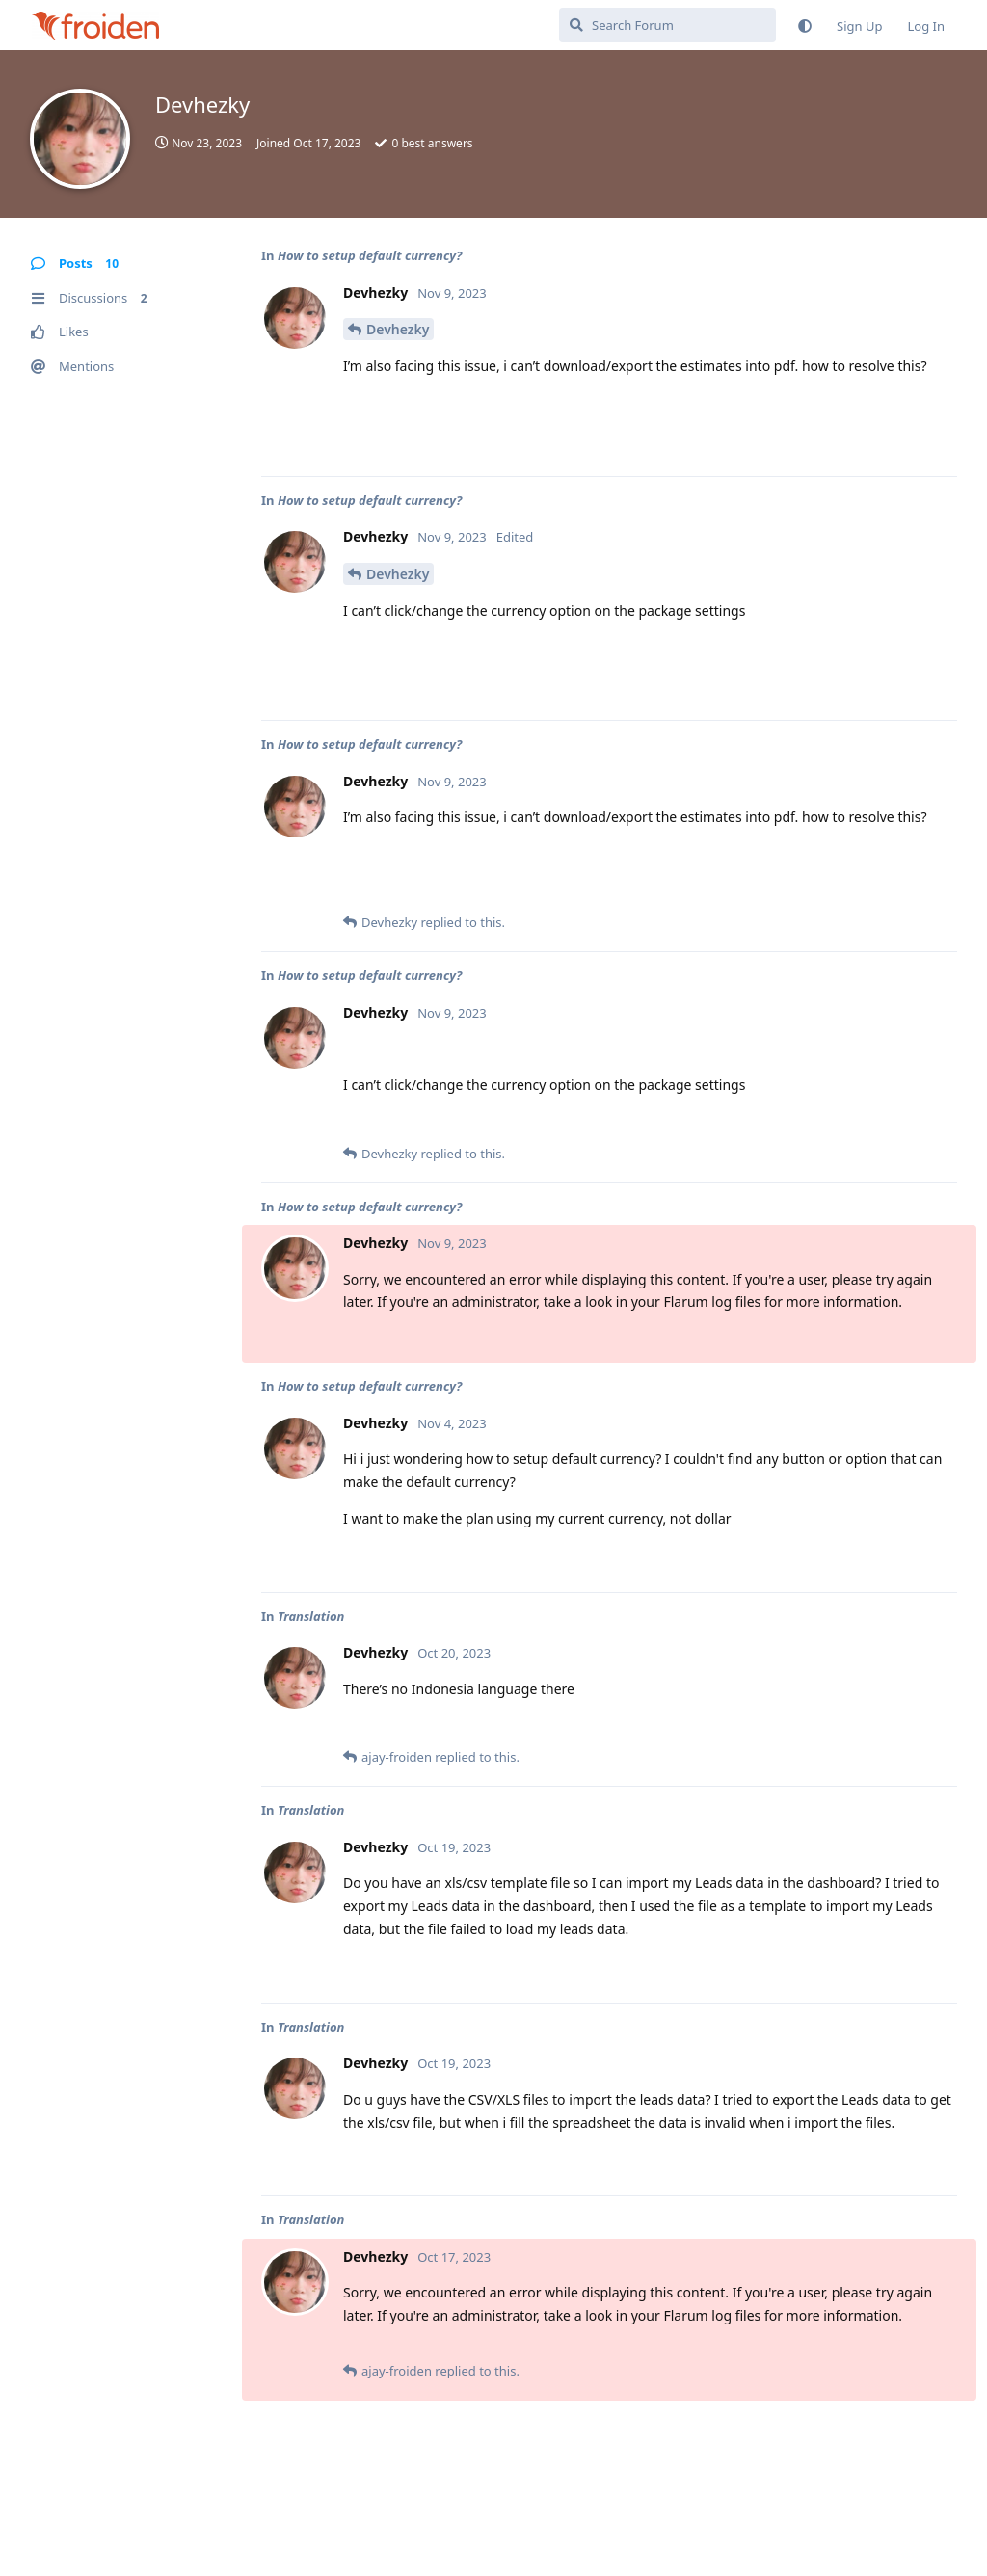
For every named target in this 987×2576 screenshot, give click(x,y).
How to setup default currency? (370, 255)
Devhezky (397, 329)
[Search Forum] (667, 25)
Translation (311, 1616)
